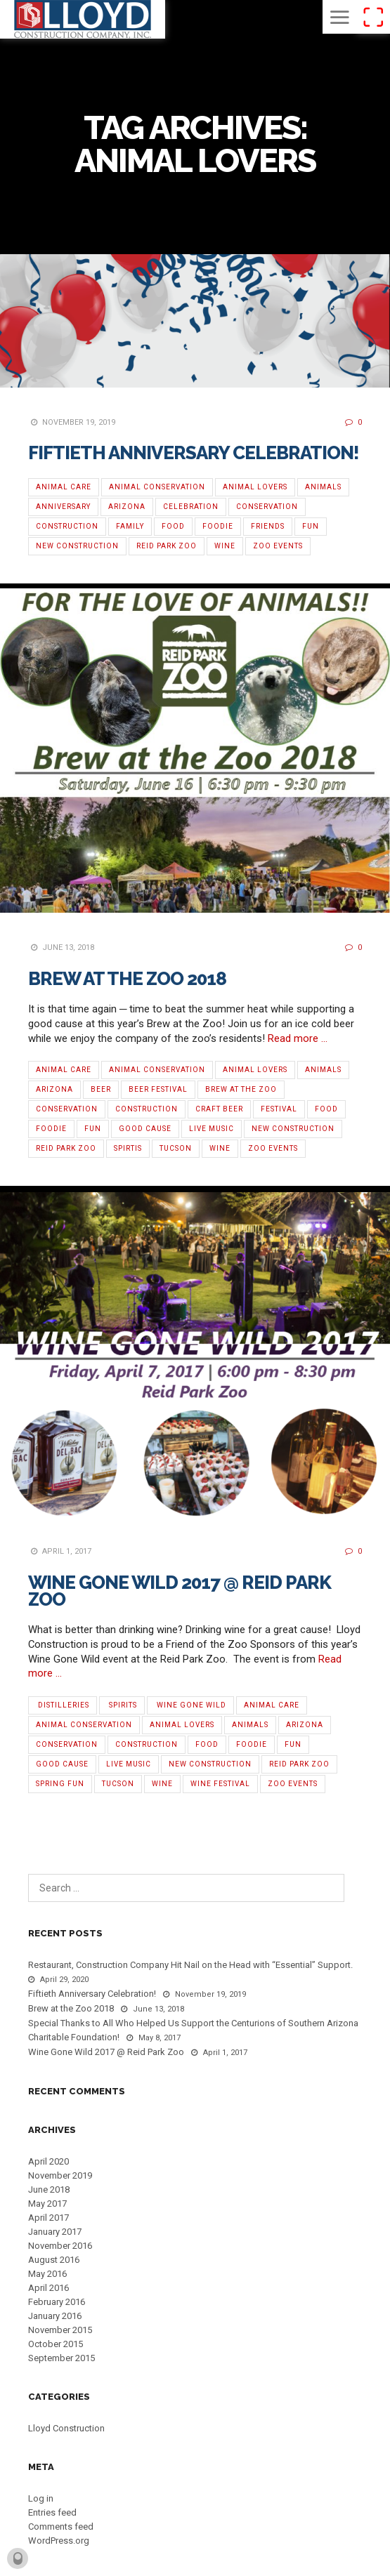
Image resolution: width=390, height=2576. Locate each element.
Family (130, 526)
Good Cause (145, 1128)
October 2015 (55, 2344)
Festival (279, 1109)
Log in (40, 2498)
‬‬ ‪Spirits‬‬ (122, 1705)
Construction (67, 526)
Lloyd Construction (66, 2428)
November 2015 (60, 2330)
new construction (77, 546)
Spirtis (128, 1148)
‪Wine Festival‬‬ (220, 1784)
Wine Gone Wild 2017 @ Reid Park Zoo (179, 1591)
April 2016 (48, 2288)
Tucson (176, 1148)
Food (173, 526)
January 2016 (55, 2316)
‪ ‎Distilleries (62, 1705)
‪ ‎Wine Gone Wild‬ (190, 1705)
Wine (224, 546)
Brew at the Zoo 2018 (127, 978)
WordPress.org (58, 2540)
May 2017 (47, 2203)
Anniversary (63, 506)
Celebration (191, 506)
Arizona (126, 506)
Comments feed (60, 2526)
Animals (323, 487)
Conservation (267, 506)
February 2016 (56, 2302)
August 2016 (53, 2259)
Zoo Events (278, 546)
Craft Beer (219, 1109)
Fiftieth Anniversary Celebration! (193, 452)
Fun (310, 526)
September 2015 (61, 2358)
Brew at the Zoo (241, 1089)
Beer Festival (158, 1089)
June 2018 (49, 2189)
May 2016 (47, 2273)
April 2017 (48, 2217)
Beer (101, 1089)
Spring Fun (60, 1784)
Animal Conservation (157, 487)
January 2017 (55, 2231)
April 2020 (48, 2161)
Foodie (217, 526)
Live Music (211, 1128)
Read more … (297, 1038)
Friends (268, 526)
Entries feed (52, 2512)
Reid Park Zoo (166, 546)
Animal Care (63, 487)
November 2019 (60, 2175)
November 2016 (60, 2245)
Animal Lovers (255, 487)
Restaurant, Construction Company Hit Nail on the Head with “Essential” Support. (190, 1965)
